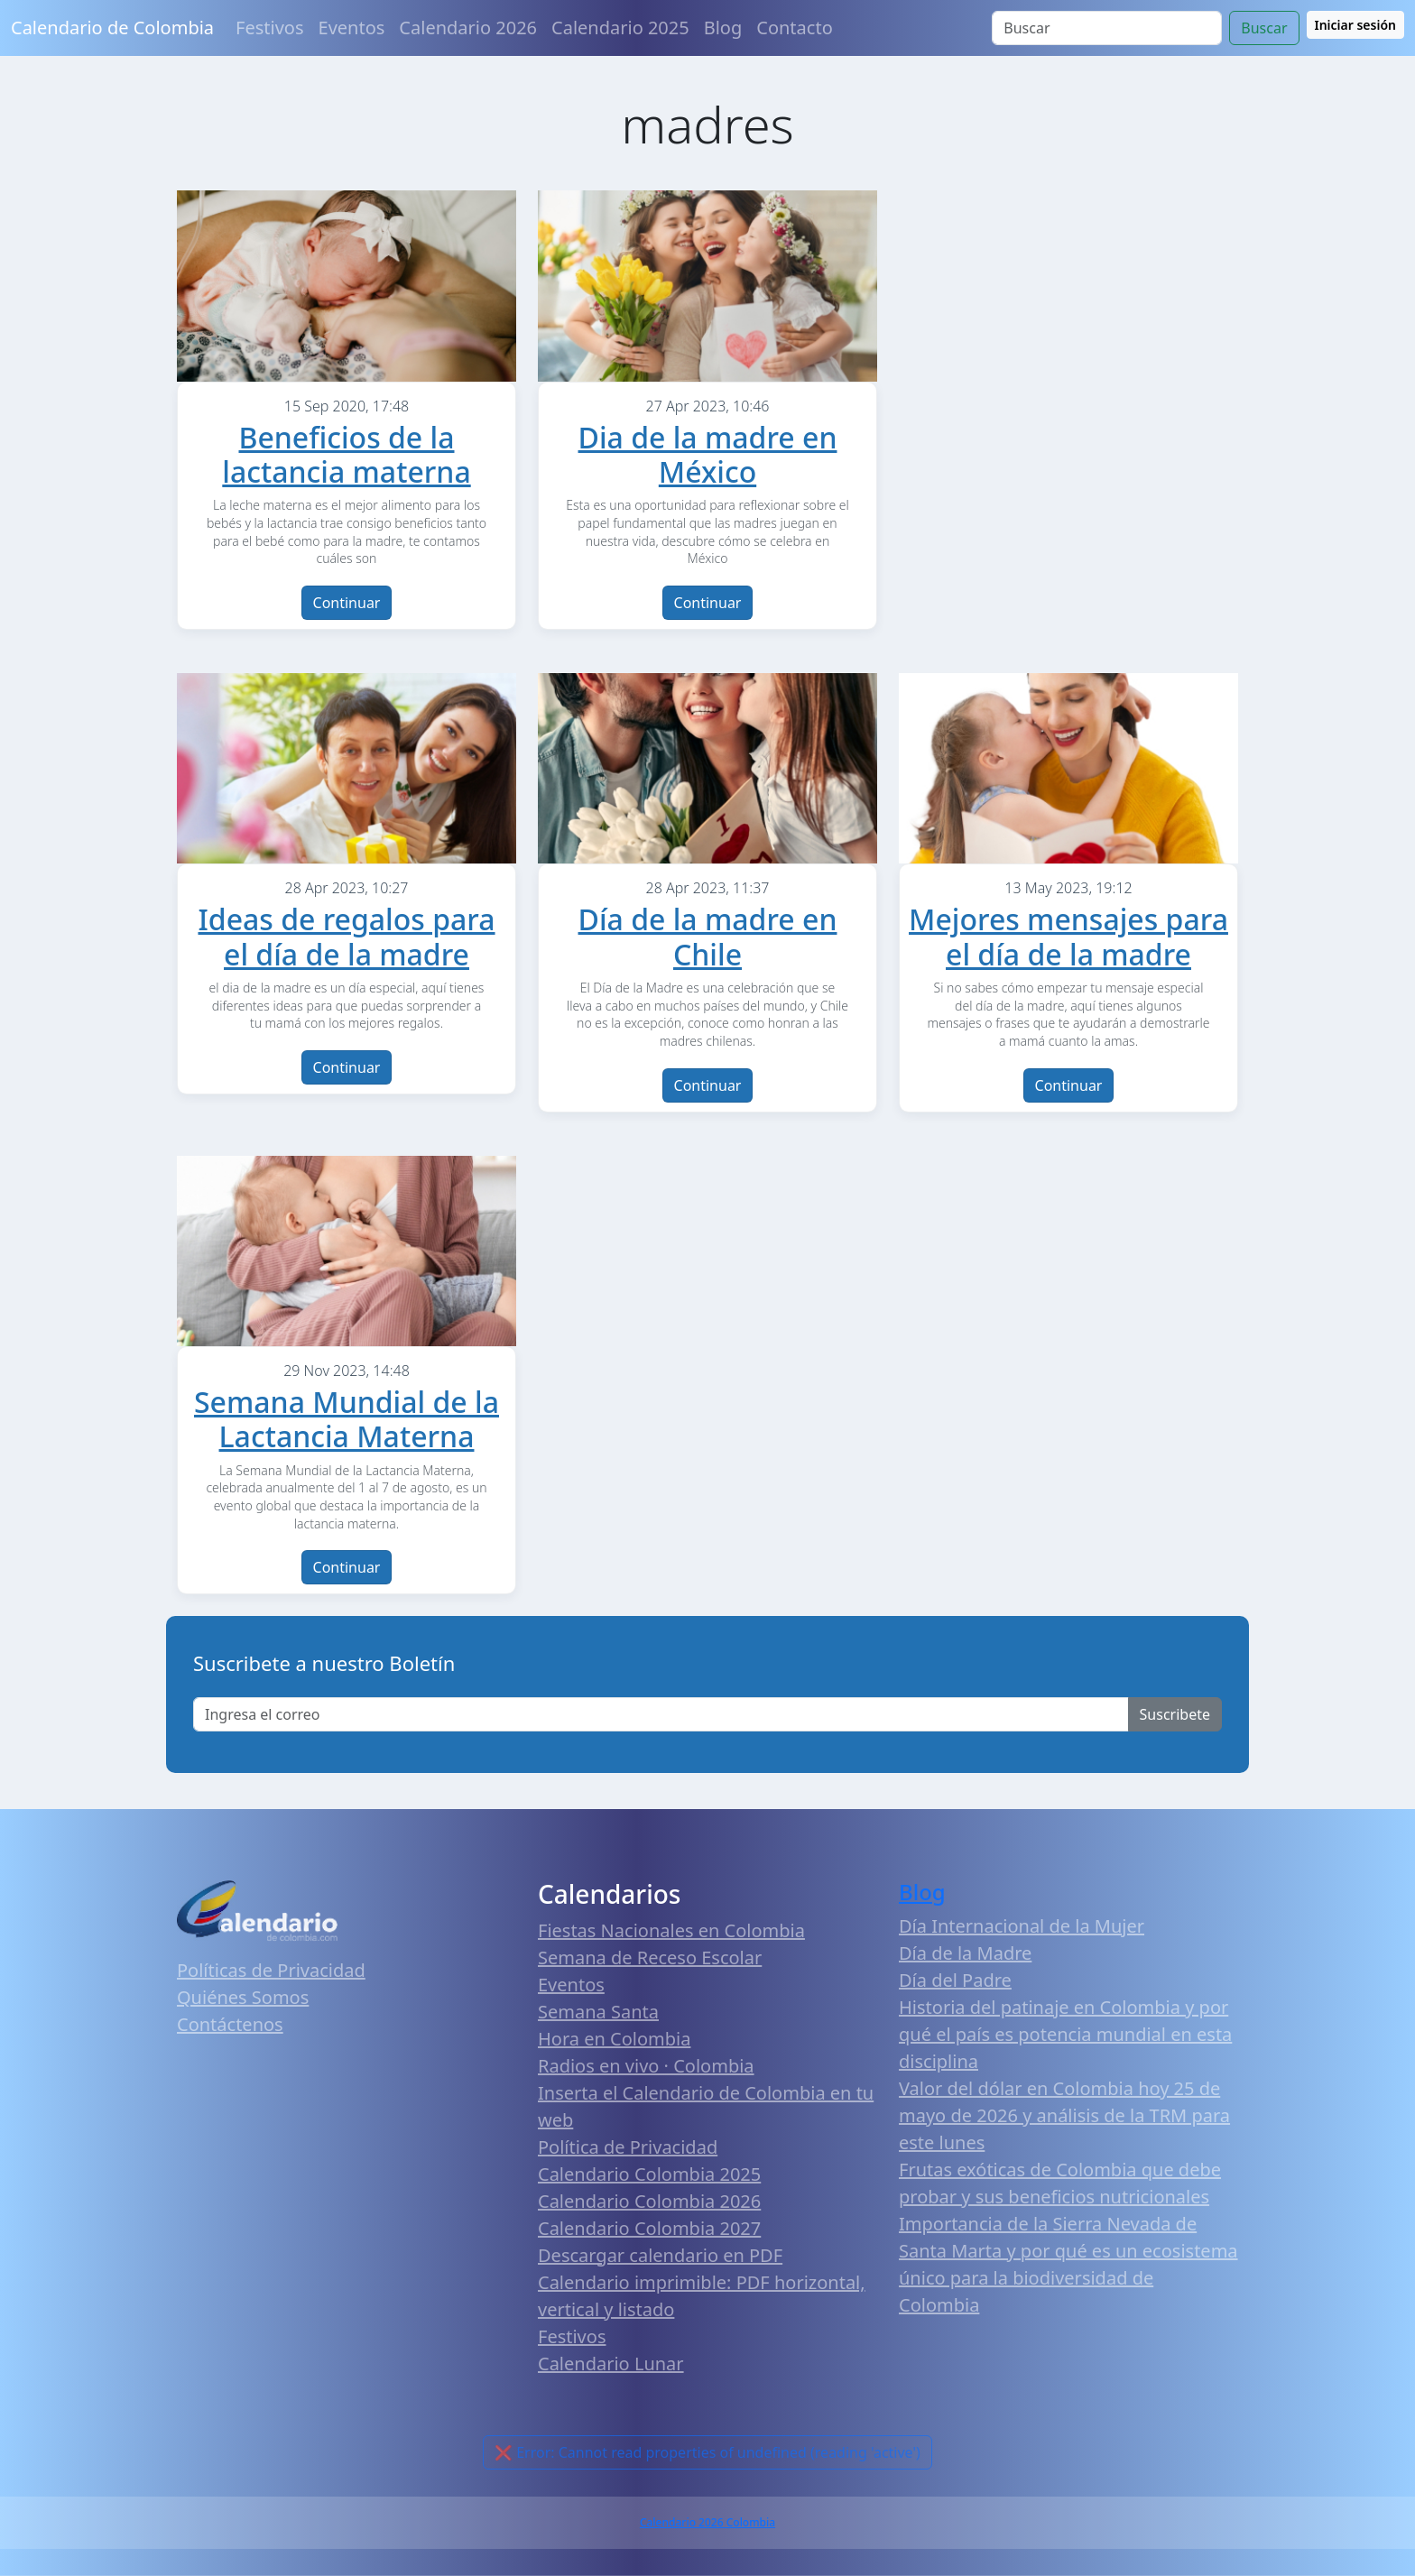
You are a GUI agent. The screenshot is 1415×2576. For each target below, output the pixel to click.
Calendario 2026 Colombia (707, 2522)
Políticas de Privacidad (271, 1970)
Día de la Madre (965, 1953)
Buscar (1264, 28)
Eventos (352, 27)
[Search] (1107, 28)
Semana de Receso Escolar (650, 1957)
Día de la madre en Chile (707, 936)
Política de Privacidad (627, 2147)
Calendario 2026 (468, 27)
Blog (723, 27)
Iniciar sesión (1356, 24)
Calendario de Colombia (112, 27)
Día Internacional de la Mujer (1021, 1926)
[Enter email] (661, 1714)
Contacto (794, 27)
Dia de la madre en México (707, 454)
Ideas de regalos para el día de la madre (346, 936)
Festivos (269, 27)
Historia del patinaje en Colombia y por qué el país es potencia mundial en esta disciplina (1065, 2034)
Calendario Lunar (611, 2363)
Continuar (347, 603)
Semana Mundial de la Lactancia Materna (346, 1418)
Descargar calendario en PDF (660, 2255)
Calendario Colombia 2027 (649, 2228)
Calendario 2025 (620, 27)
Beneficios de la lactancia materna (346, 454)
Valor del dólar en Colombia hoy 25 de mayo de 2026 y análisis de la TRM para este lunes (1064, 2115)
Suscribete (1175, 1714)
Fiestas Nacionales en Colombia (671, 1930)
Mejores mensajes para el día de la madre (1068, 936)
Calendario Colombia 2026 (649, 2201)
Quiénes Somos (243, 1997)
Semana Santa (598, 2011)
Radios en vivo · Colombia (646, 2066)
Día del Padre (955, 1980)
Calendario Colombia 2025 (649, 2174)
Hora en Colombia (614, 2039)
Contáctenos (230, 2024)
